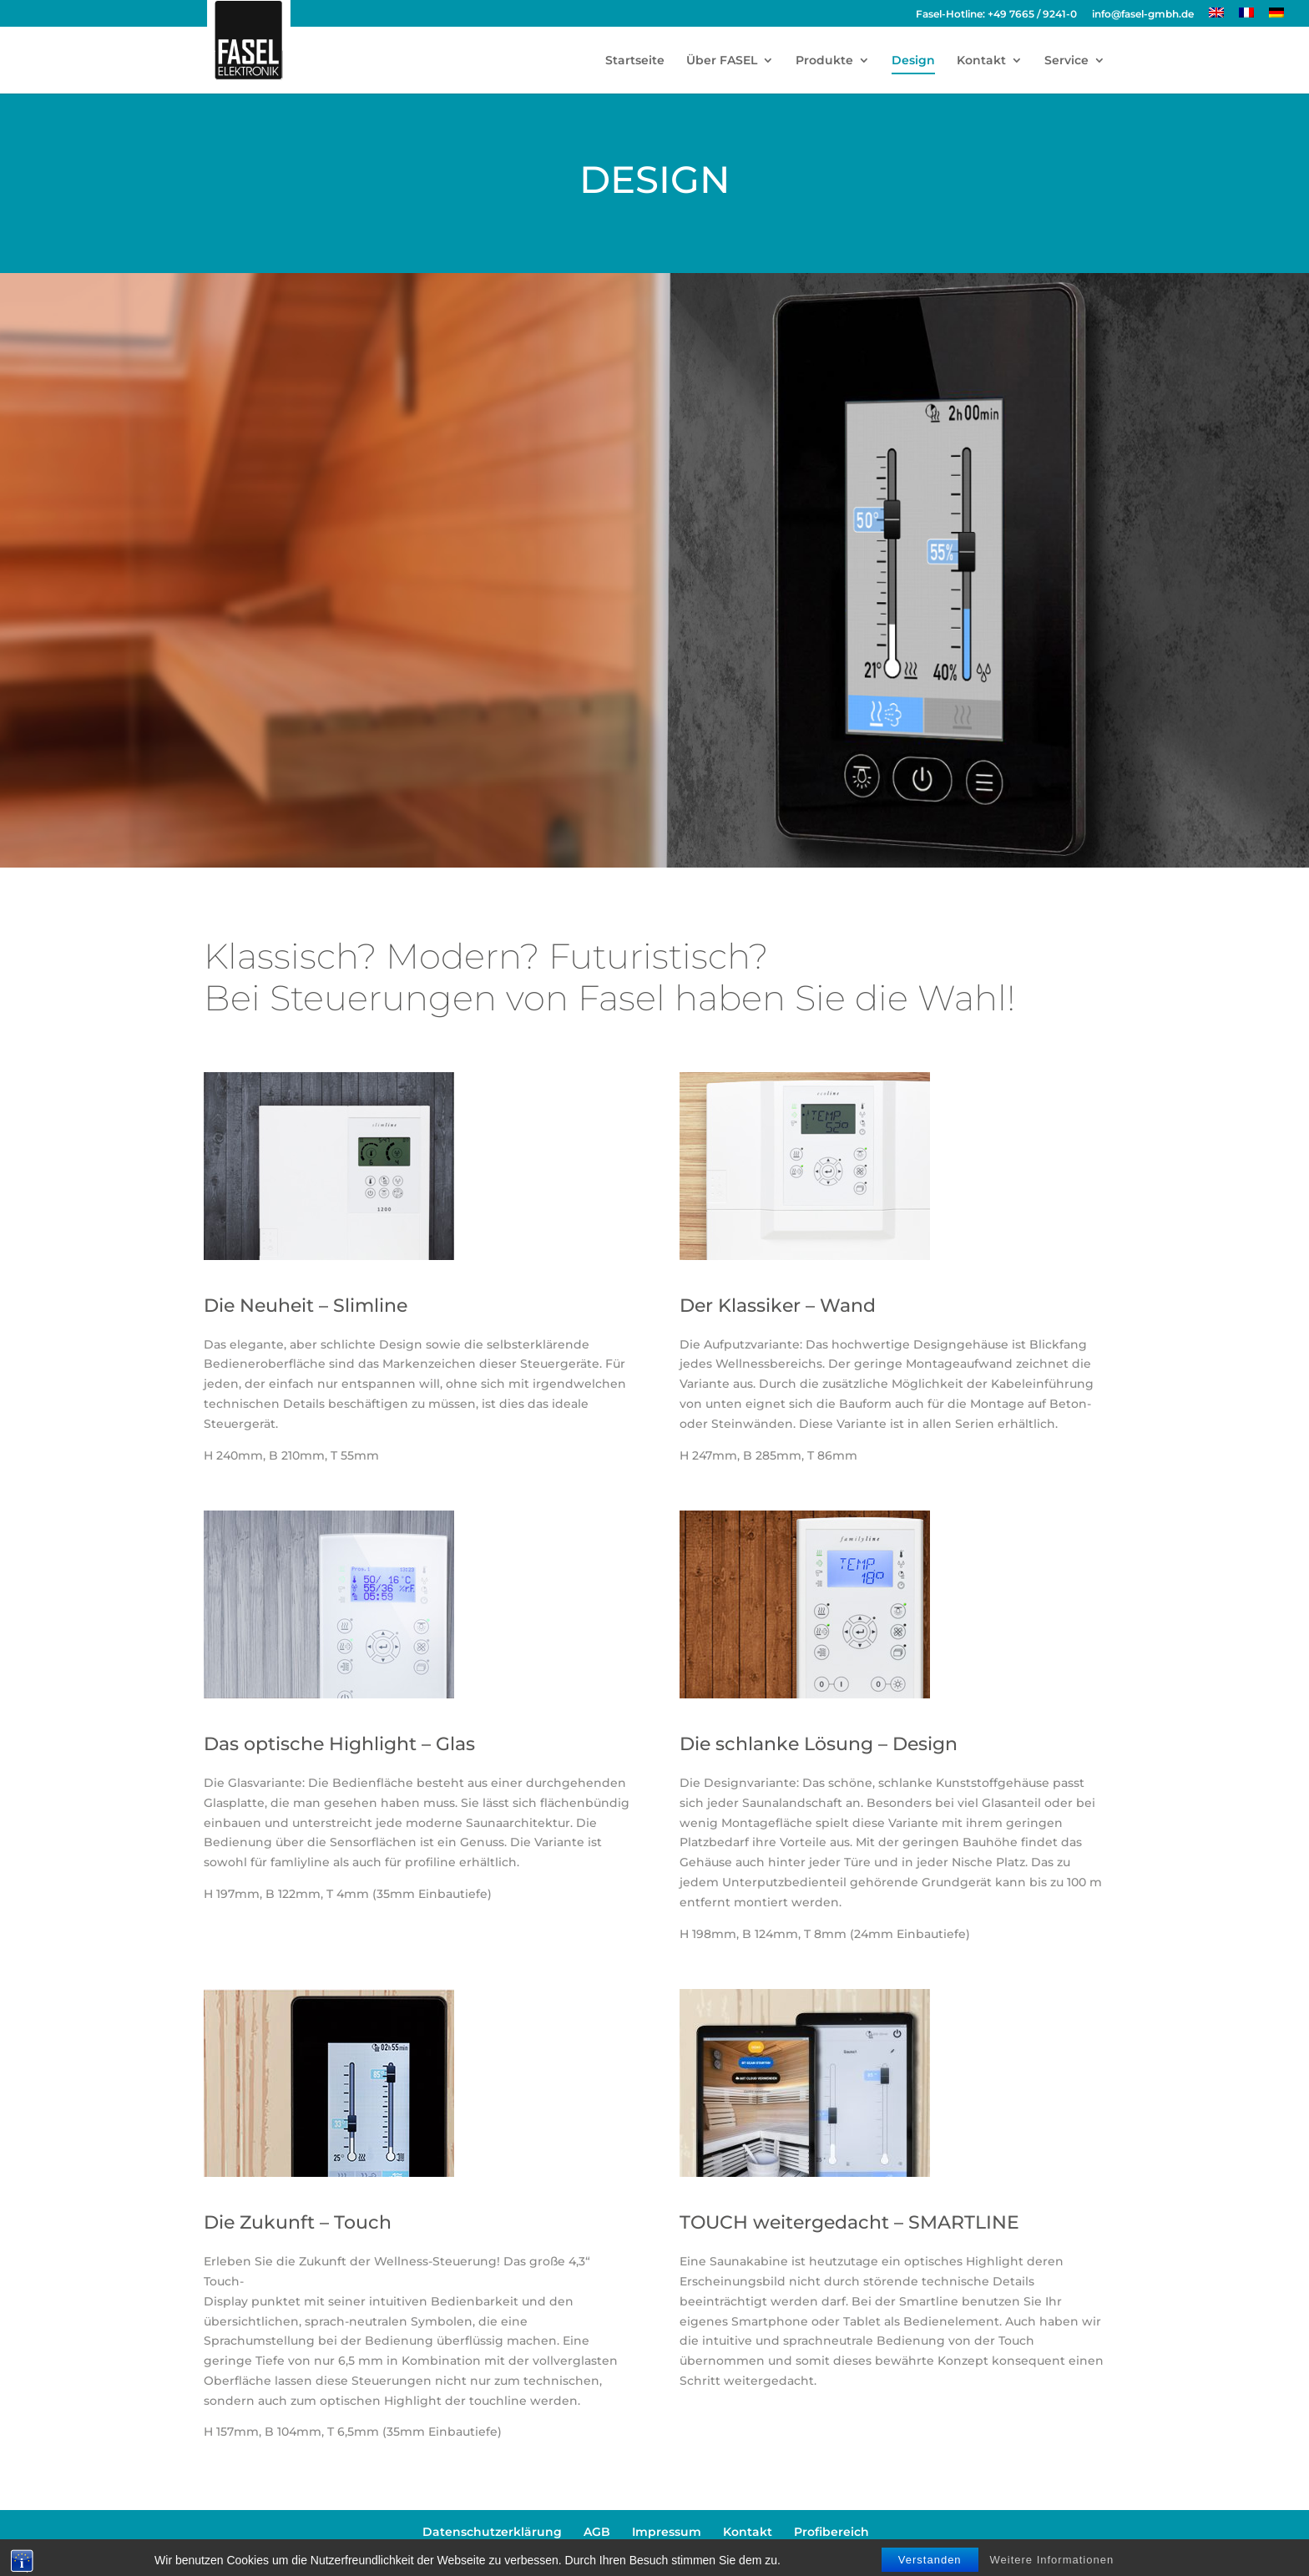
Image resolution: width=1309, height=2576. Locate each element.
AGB (597, 2531)
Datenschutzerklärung (492, 2531)
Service (1066, 61)
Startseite (635, 61)
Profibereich (831, 2531)
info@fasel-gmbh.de (1143, 14)
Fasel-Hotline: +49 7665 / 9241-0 (996, 14)
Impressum (666, 2531)
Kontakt (981, 61)
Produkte (824, 61)
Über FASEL (721, 61)
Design (913, 61)
